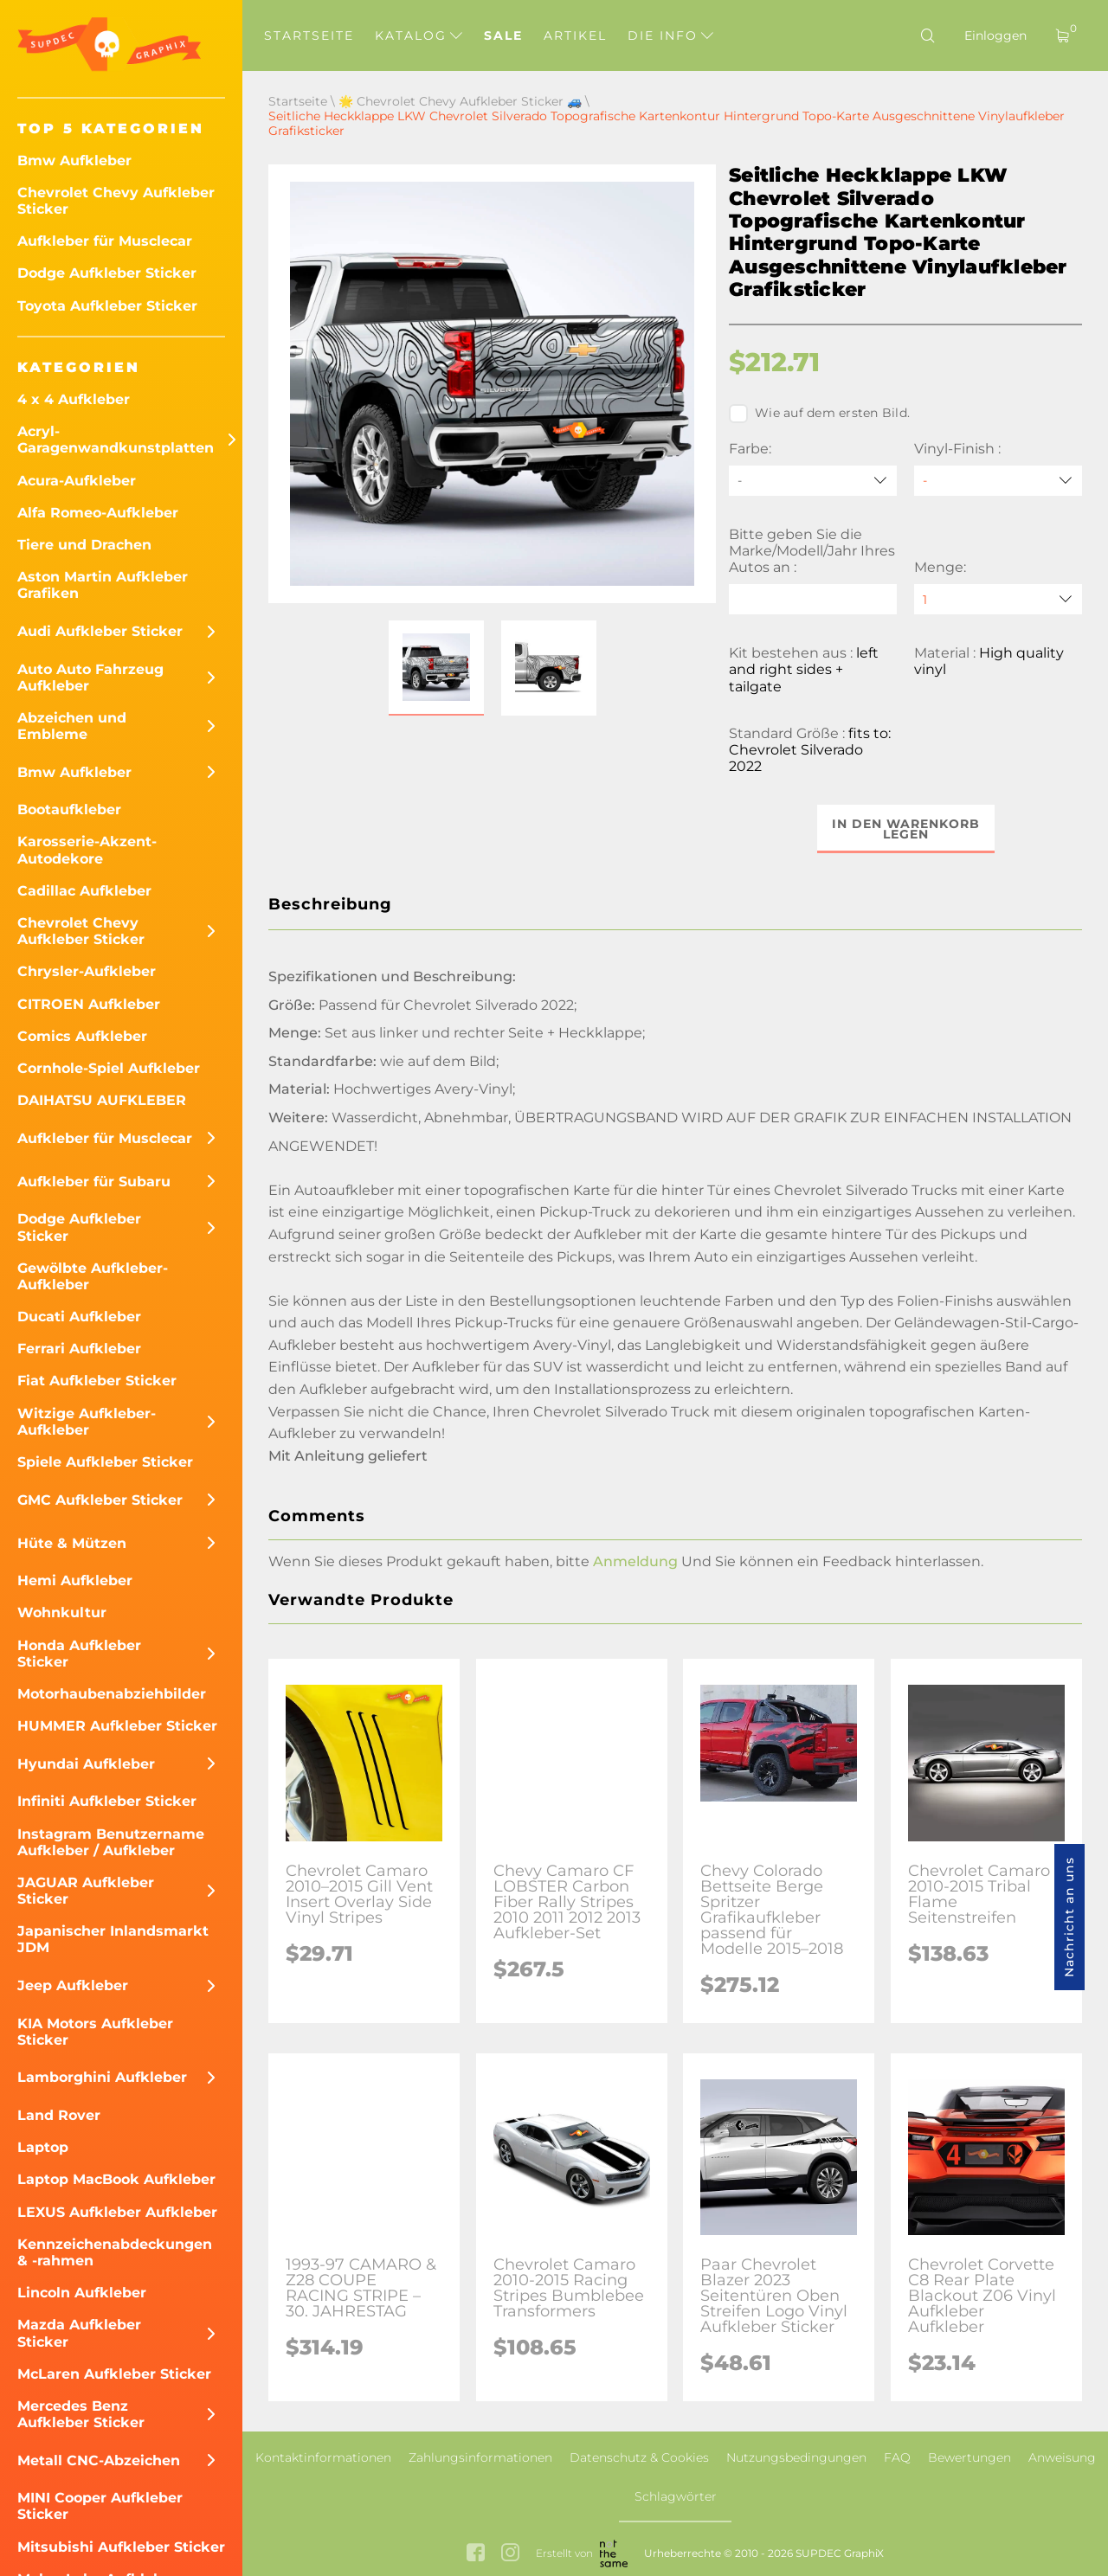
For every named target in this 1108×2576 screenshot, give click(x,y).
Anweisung (1062, 2457)
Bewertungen (969, 2457)
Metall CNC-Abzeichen (98, 2460)
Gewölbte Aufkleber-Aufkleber (92, 1276)
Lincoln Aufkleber (81, 2292)
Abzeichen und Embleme (71, 726)
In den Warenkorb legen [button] (906, 829)
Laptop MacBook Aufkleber (116, 2179)
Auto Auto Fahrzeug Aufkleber (90, 677)
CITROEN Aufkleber (88, 1004)
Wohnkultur (61, 1612)
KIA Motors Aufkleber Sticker (95, 2031)
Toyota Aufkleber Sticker (107, 306)
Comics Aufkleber (82, 1036)
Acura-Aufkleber (76, 480)
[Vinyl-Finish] (998, 481)
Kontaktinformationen (323, 2457)
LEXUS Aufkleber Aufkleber (117, 2212)
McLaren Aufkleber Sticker (114, 2374)
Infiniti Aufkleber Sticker (106, 1801)
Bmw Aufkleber (74, 160)
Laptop (42, 2147)
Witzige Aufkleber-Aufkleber (86, 1421)
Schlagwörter (676, 2496)
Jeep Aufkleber (72, 1985)
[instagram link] (510, 2554)
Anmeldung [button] (635, 1561)
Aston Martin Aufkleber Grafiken (102, 585)
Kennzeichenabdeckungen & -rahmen (114, 2252)
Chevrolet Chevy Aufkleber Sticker (116, 200)
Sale (503, 35)
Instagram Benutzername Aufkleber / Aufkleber (110, 1842)
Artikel (575, 35)
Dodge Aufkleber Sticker (106, 273)
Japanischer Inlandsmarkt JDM (113, 1939)
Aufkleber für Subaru (94, 1181)
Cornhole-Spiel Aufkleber (108, 1068)
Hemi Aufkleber (74, 1580)
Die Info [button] (670, 35)
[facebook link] (476, 2554)
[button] (436, 668)
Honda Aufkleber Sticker (79, 1653)
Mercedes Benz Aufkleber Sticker (81, 2414)
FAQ (897, 2457)
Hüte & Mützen (71, 1543)
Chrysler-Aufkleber (86, 971)
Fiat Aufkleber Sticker (97, 1380)
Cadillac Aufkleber (84, 891)
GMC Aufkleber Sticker (100, 1500)
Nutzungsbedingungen (796, 2457)
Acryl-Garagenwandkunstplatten (115, 439)
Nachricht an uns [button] (1069, 1917)
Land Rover (58, 2115)
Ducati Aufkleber (79, 1316)
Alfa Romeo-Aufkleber (97, 512)
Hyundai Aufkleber (86, 1764)
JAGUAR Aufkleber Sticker (85, 1890)
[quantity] (998, 599)
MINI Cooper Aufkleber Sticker (100, 2505)
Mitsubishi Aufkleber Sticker (121, 2547)
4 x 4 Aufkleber (73, 399)
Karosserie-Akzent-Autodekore (87, 849)
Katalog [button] (418, 35)
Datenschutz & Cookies (639, 2457)
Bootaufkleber (69, 809)
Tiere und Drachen (84, 544)
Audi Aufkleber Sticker (100, 631)
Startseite (309, 35)
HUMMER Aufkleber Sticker (117, 1726)
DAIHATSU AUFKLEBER (101, 1100)
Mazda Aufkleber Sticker (79, 2332)
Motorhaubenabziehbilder (111, 1694)
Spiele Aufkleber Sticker (105, 1462)
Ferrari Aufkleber (79, 1348)
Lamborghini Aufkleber (102, 2077)
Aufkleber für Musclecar (104, 241)
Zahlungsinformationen (480, 2457)
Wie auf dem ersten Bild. (819, 413)
